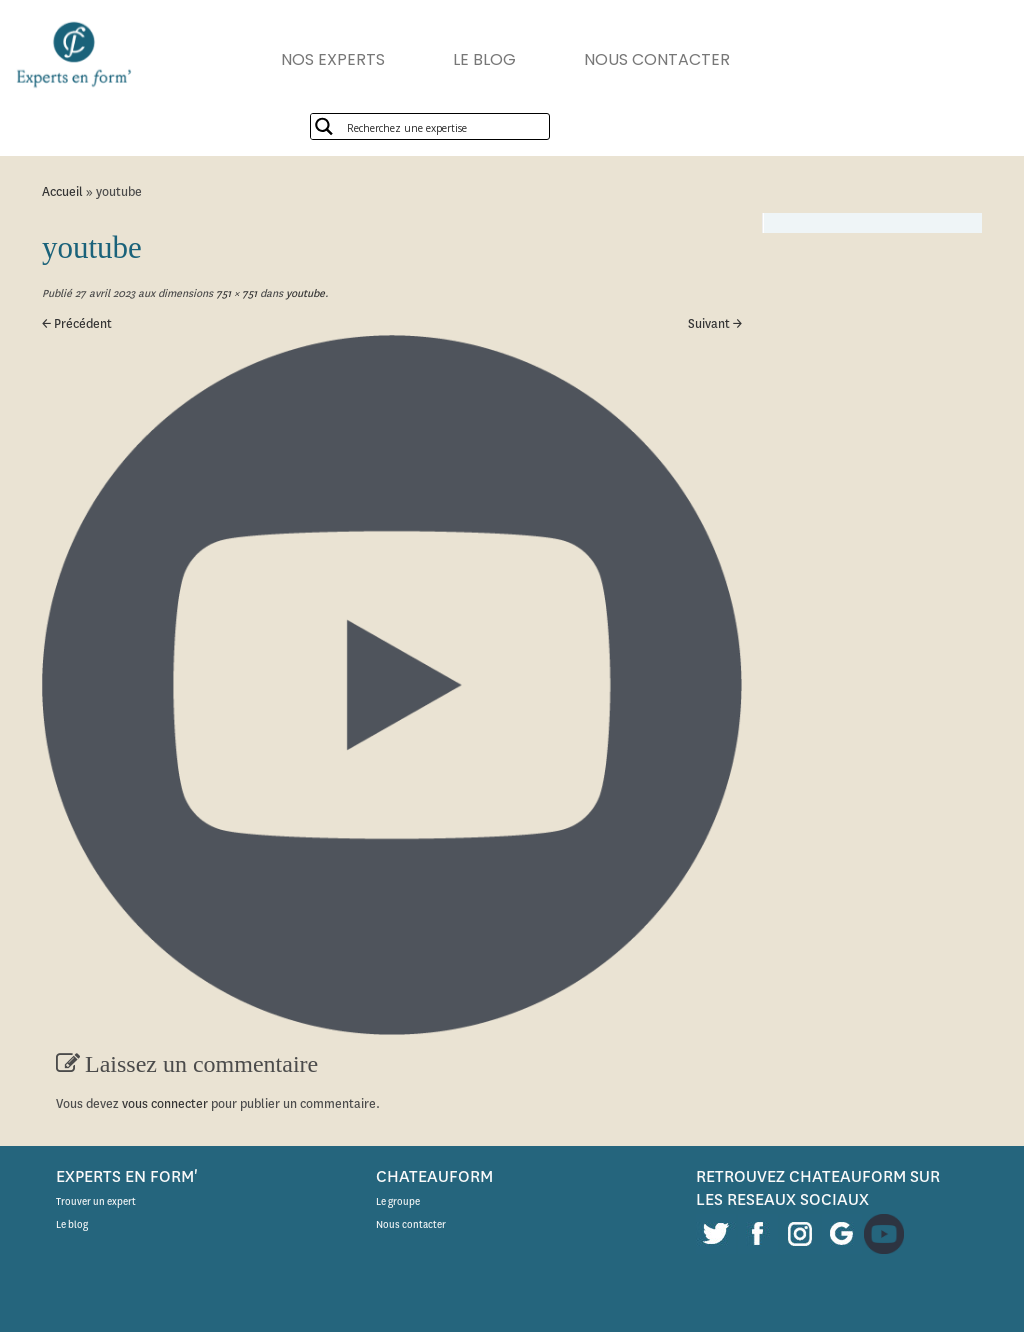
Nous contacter (411, 1224)
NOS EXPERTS (333, 59)
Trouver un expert (96, 1201)
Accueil (62, 191)
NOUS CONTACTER (657, 59)
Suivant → (715, 323)
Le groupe (398, 1201)
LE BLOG (484, 59)
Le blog (72, 1224)
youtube (304, 293)
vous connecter (165, 1103)
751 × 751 (235, 293)
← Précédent (77, 323)
